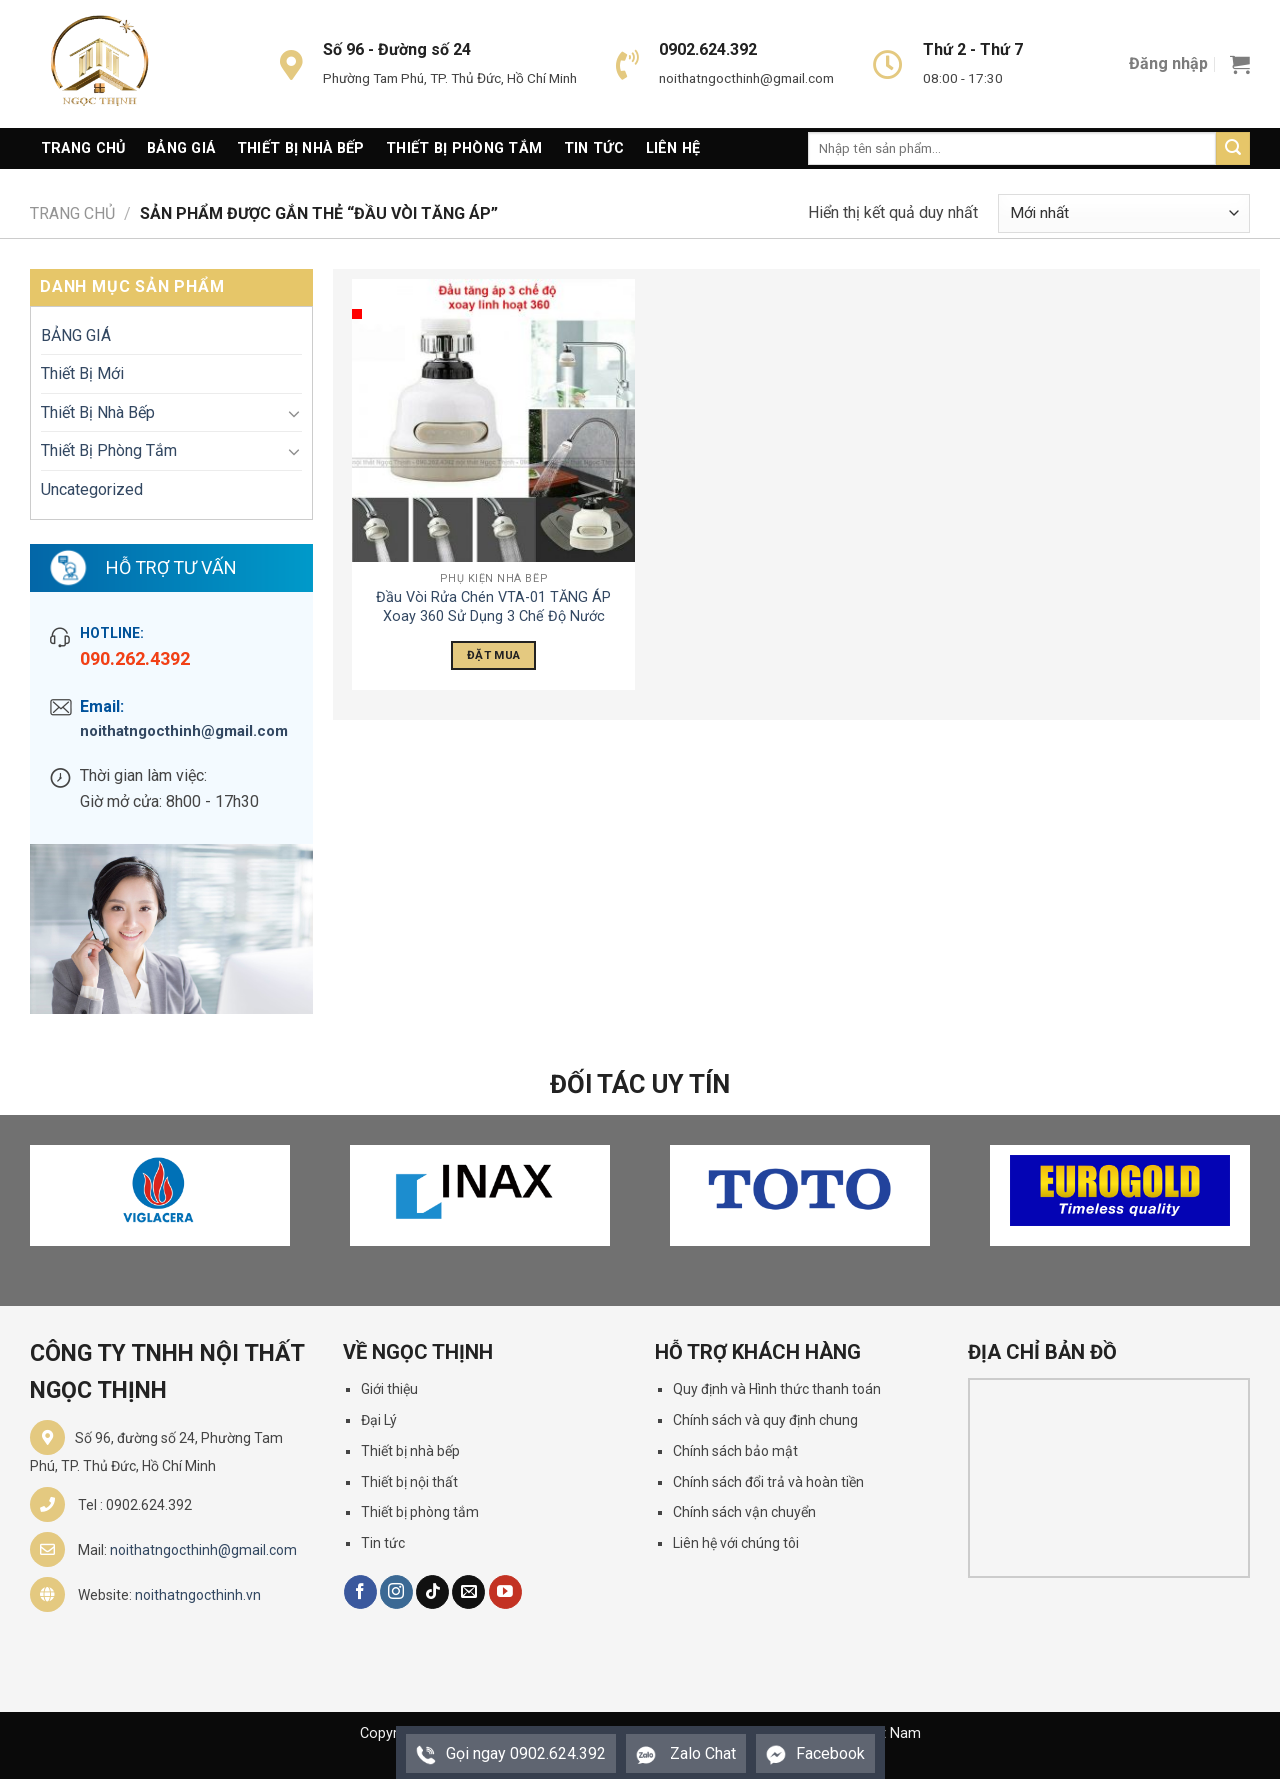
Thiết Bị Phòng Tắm (464, 148)
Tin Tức (594, 148)
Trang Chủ (83, 148)
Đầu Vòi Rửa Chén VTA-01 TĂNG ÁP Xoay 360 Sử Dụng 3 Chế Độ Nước (493, 607)
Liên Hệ (673, 148)
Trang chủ (72, 213)
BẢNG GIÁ (76, 335)
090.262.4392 (135, 658)
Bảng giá (181, 148)
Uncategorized (92, 489)
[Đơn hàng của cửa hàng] (1124, 213)
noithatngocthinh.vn (198, 1595)
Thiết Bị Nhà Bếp (301, 148)
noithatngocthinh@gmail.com (184, 731)
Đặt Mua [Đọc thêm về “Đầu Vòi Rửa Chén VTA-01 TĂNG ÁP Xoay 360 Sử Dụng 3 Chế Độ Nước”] (493, 655)
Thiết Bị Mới (82, 373)
